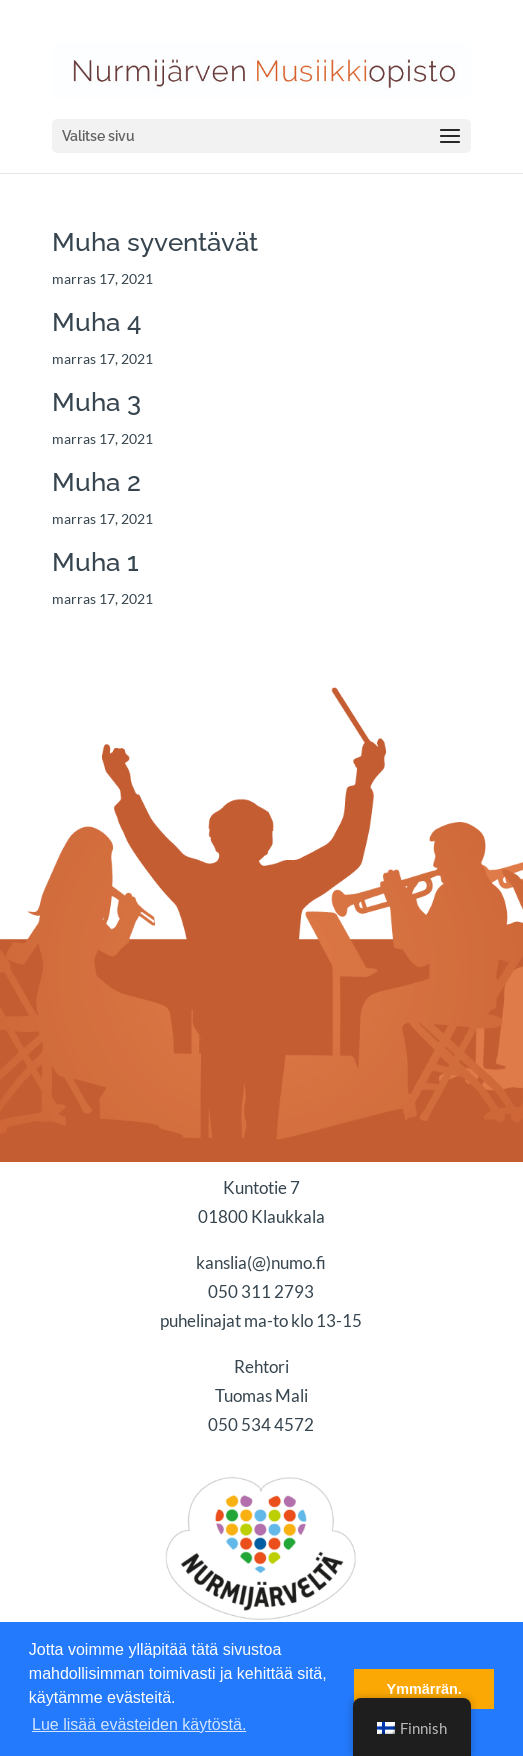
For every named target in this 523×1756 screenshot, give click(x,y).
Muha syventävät (155, 242)
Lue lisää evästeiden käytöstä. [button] (139, 1724)
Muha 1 (95, 562)
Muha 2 (96, 482)
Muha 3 (96, 402)
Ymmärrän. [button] (424, 1689)
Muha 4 (97, 322)
